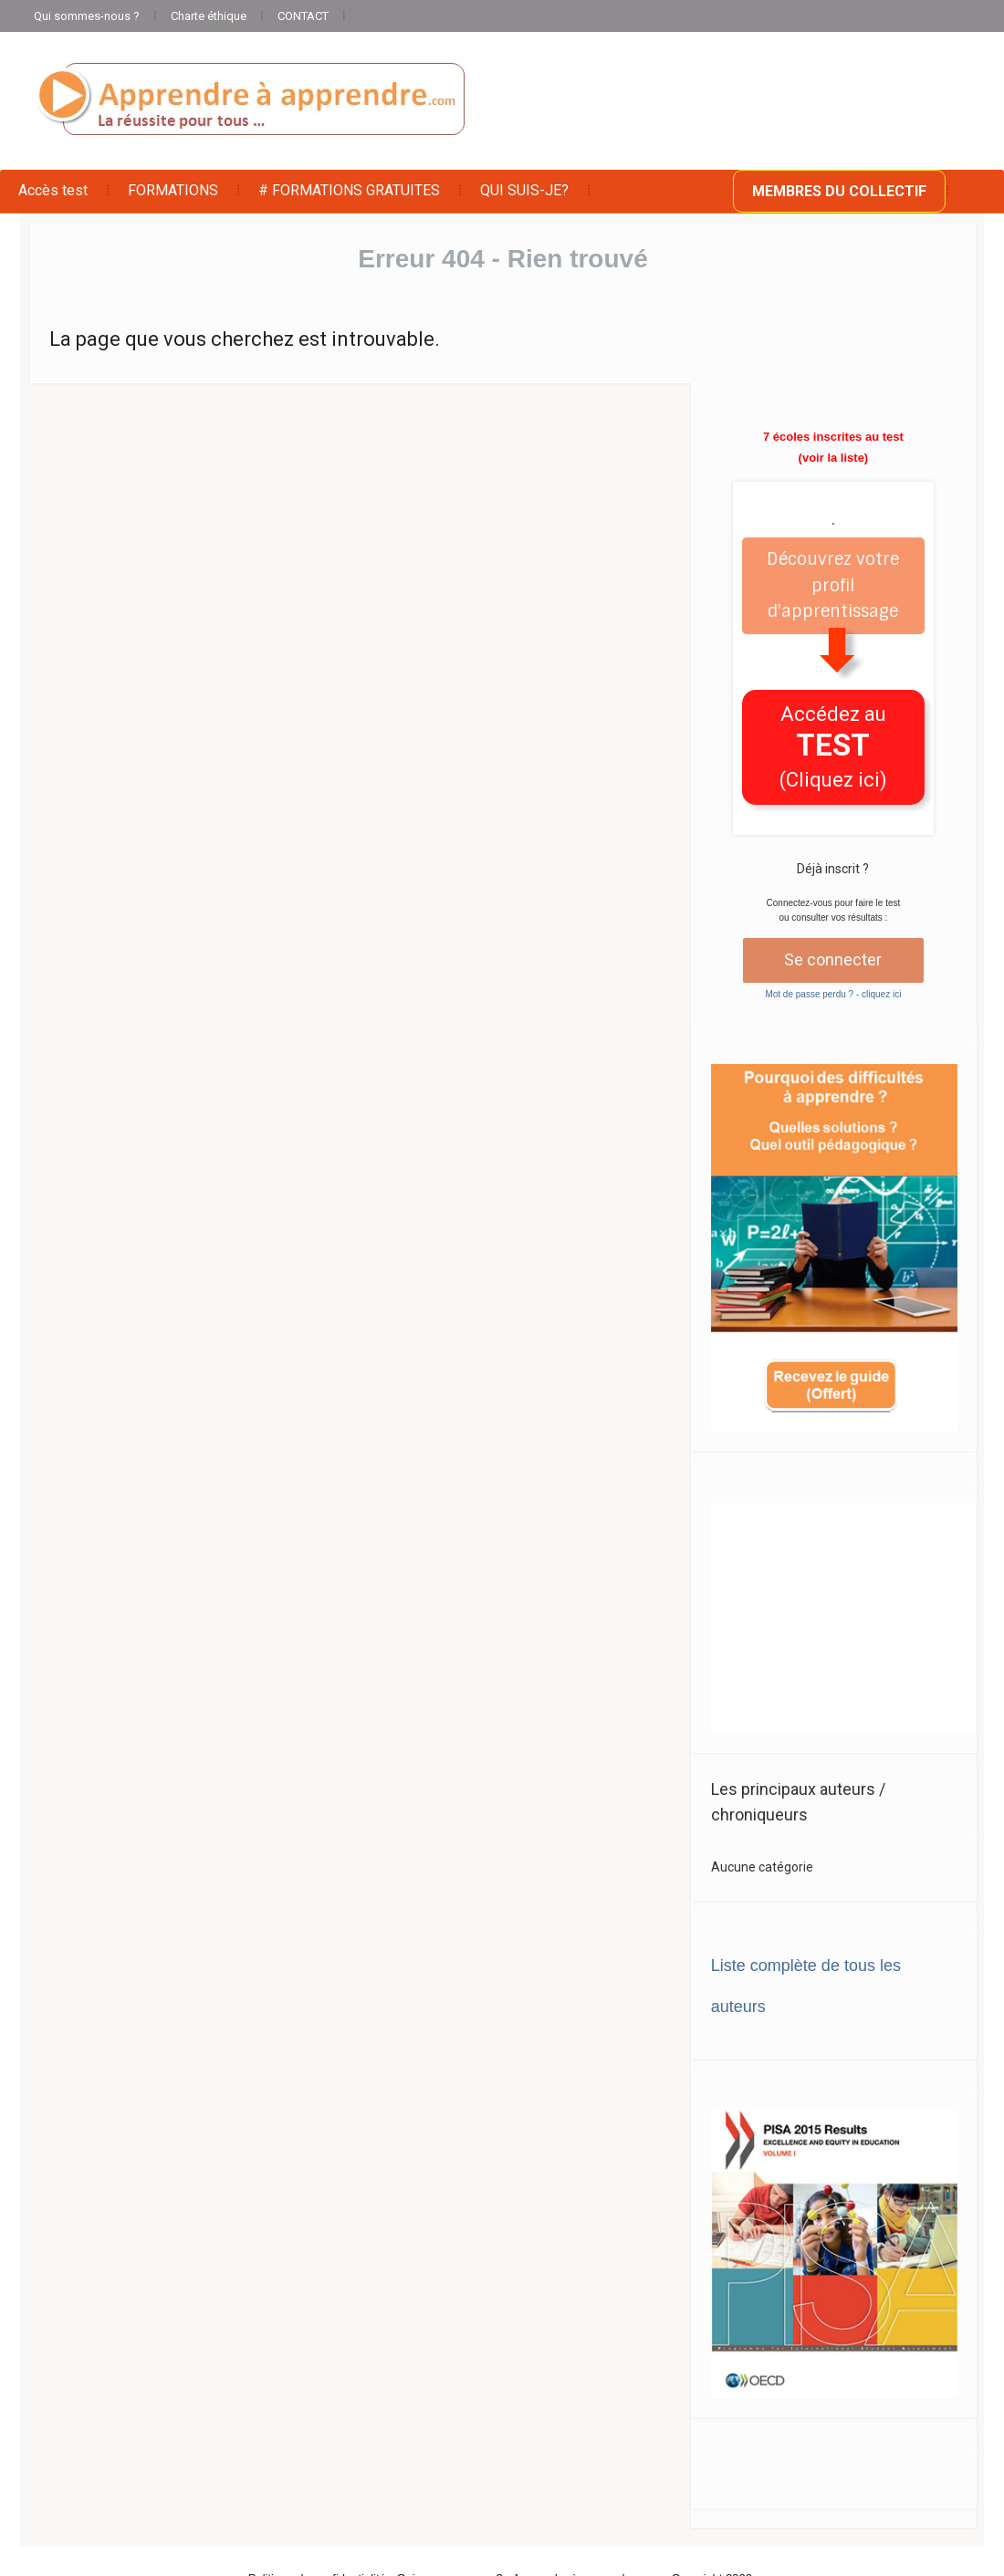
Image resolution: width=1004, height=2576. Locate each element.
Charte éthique (208, 16)
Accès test (53, 190)
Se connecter (833, 959)
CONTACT (303, 16)
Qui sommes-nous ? (87, 16)
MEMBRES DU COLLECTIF (839, 191)
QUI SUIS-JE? (524, 190)
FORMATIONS (173, 190)
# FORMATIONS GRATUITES (349, 190)
